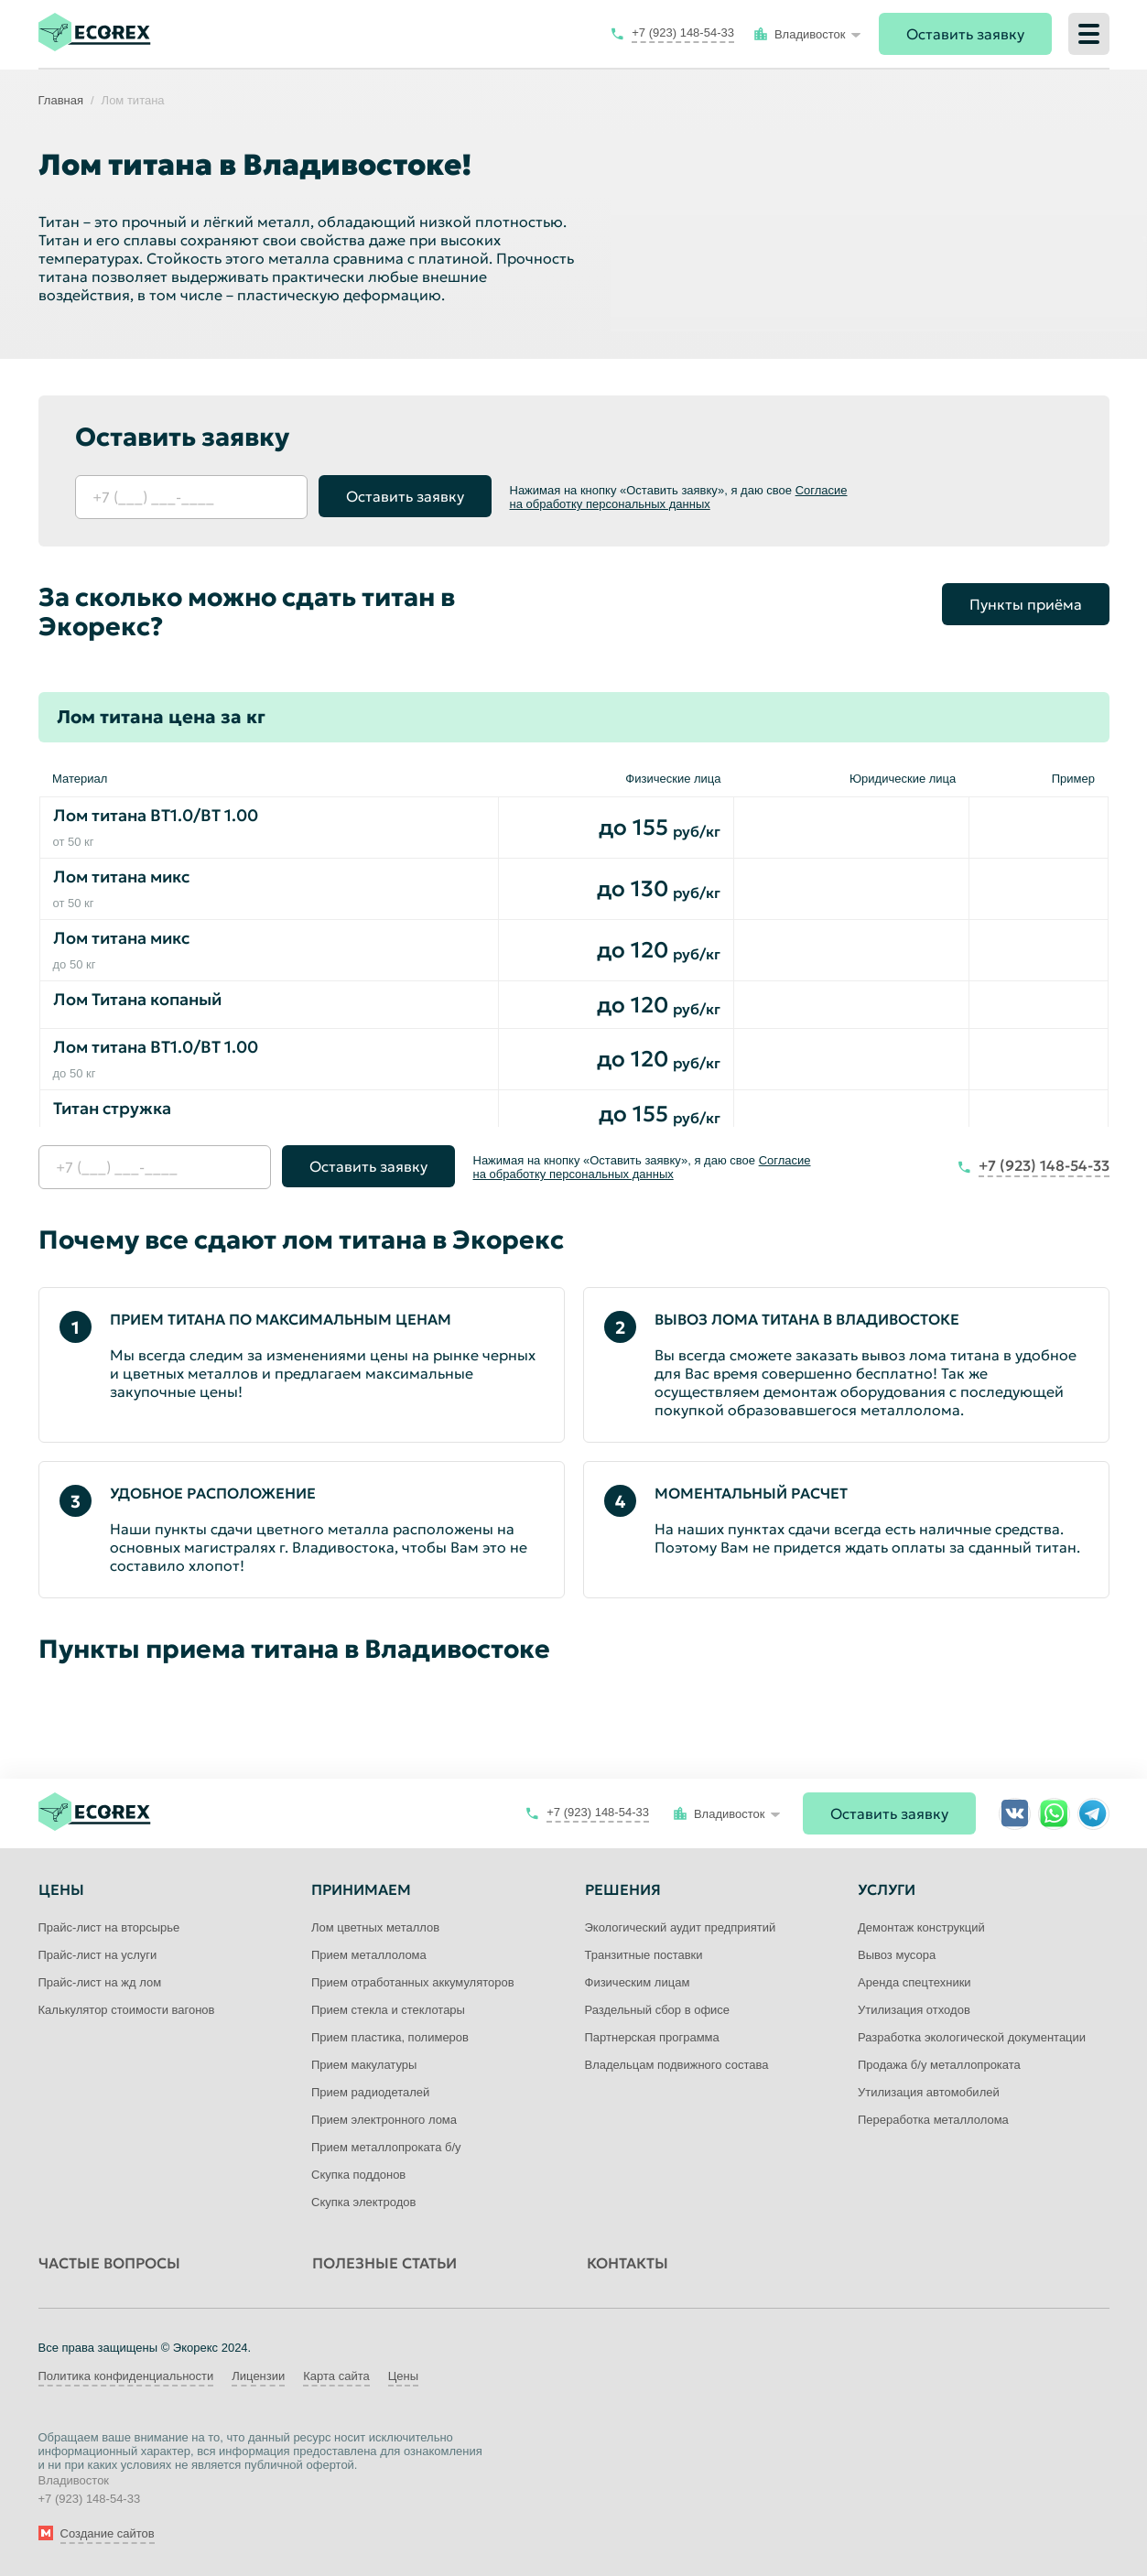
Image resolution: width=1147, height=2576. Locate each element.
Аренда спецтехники (914, 1982)
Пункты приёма (1025, 604)
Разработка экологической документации (972, 2037)
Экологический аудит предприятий (680, 1927)
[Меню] (1088, 34)
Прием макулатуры (364, 2065)
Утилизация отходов (914, 2010)
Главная (60, 100)
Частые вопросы (109, 2263)
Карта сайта (336, 2376)
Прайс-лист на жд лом (100, 1982)
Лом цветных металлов (375, 1927)
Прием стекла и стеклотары (388, 2010)
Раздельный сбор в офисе (657, 2010)
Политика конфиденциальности (126, 2376)
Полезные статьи (384, 2263)
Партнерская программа (652, 2037)
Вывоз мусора (897, 1955)
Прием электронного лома (384, 2120)
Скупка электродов (363, 2202)
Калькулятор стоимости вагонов (126, 2010)
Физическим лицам (637, 1982)
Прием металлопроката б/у (386, 2147)
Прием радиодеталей (370, 2092)
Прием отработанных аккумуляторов (412, 1982)
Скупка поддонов (358, 2174)
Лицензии (258, 2376)
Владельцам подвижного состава (677, 2065)
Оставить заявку (965, 34)
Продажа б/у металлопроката (939, 2065)
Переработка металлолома (933, 2120)
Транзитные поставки (644, 1955)
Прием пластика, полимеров (390, 2037)
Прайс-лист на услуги (97, 1955)
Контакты (627, 2263)
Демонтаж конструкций (921, 1927)
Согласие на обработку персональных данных (679, 497)
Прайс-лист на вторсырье (109, 1927)
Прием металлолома (369, 1955)
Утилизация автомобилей (929, 2092)
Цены (403, 2376)
